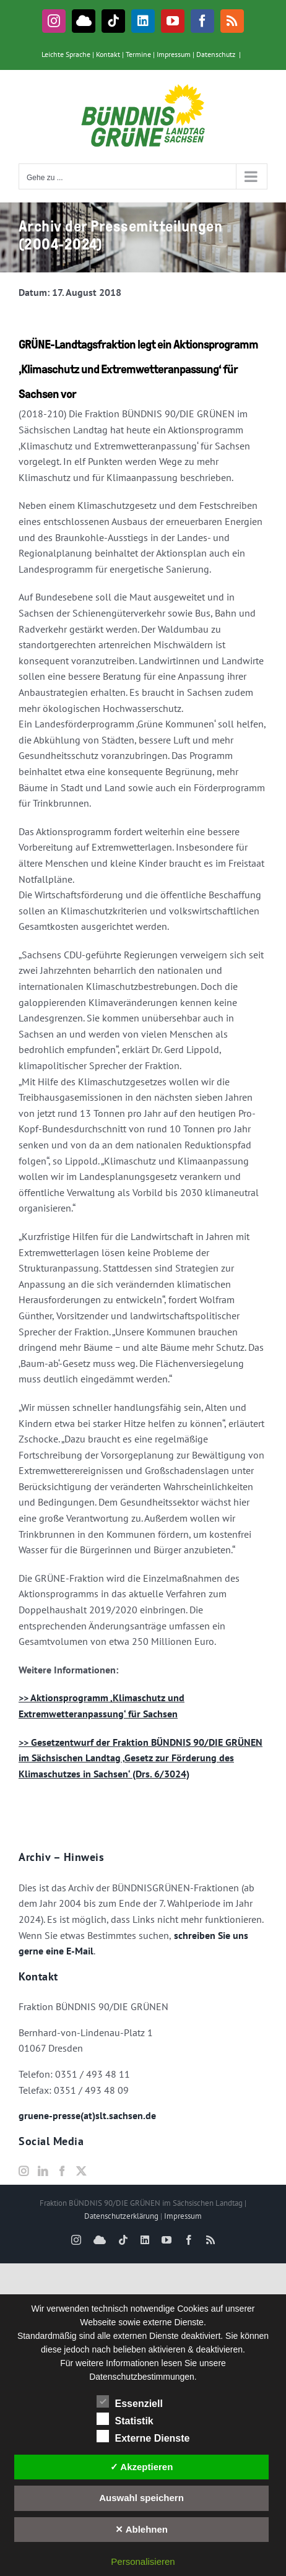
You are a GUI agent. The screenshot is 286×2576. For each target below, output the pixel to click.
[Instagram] (23, 2171)
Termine (138, 54)
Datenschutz (215, 54)
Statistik (125, 2419)
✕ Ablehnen (141, 2529)
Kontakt (108, 54)
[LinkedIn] (43, 2171)
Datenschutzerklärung (121, 2216)
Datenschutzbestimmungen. (143, 2377)
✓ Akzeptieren (141, 2466)
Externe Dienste (143, 2437)
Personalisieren (143, 2561)
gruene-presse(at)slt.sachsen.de (87, 2115)
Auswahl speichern (141, 2497)
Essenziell (130, 2402)
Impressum (174, 54)
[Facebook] (62, 2171)
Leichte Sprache (65, 54)
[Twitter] (81, 2171)
